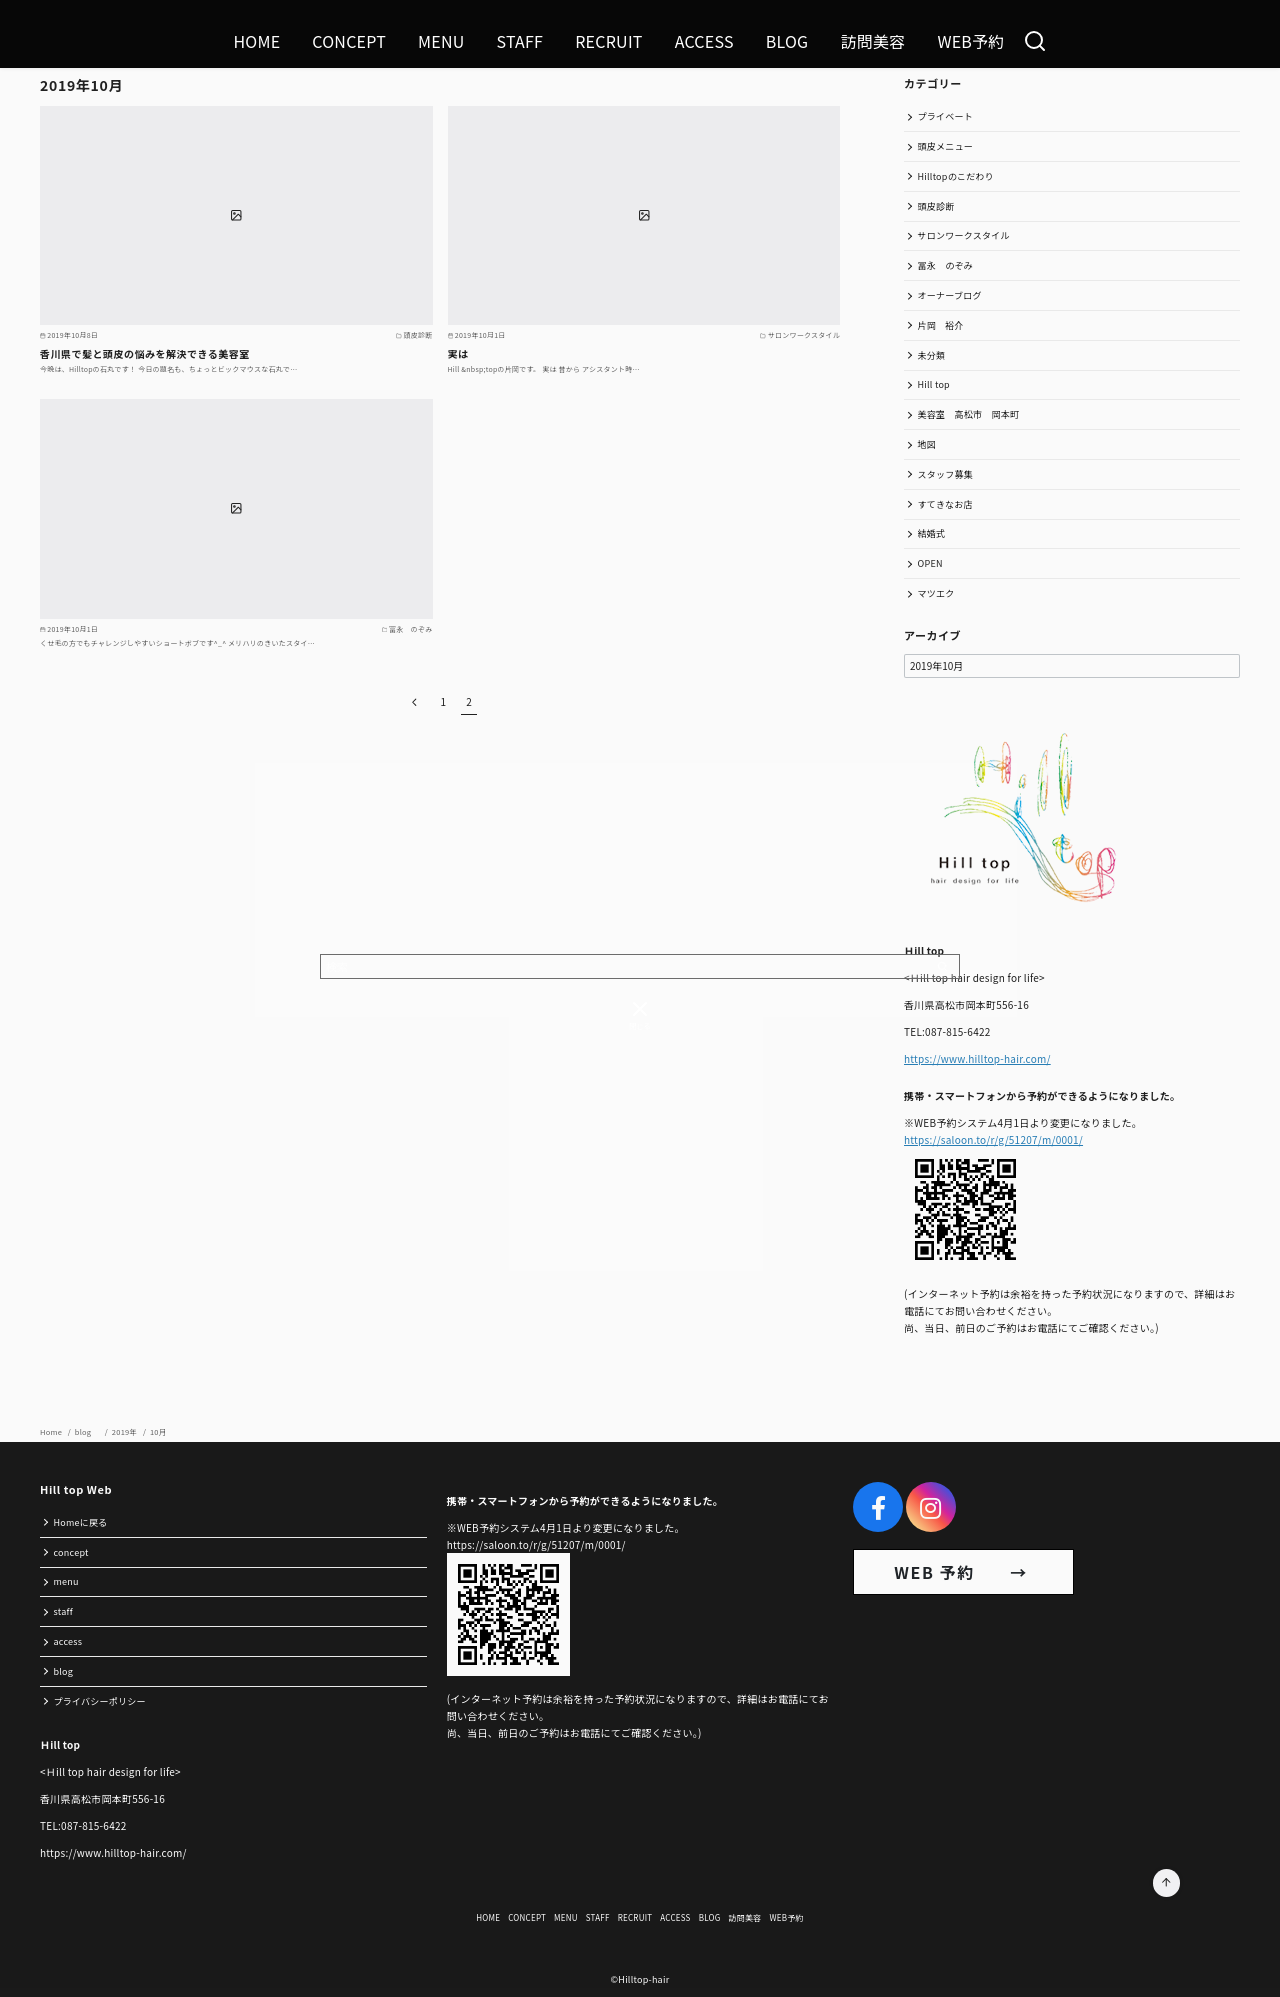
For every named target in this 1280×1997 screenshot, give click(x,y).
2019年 (125, 1431)
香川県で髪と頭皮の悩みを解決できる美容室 (145, 353)
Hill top (934, 384)
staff (63, 1611)
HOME (256, 41)
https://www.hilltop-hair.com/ (977, 1058)
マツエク (936, 593)
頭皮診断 (936, 206)
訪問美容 (872, 41)
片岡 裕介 (941, 325)
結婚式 (932, 533)
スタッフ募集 (946, 474)
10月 (158, 1431)
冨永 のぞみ (946, 265)
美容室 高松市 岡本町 (969, 414)
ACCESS (704, 41)
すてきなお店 (945, 504)
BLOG (787, 41)
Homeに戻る (81, 1522)
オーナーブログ (950, 295)
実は (458, 353)
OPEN (930, 563)
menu (66, 1581)
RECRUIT (609, 41)
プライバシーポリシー (100, 1701)
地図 (927, 444)
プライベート (946, 116)
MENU (441, 41)
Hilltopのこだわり (956, 176)
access (68, 1641)
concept (71, 1552)
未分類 (932, 355)
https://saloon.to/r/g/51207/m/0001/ (993, 1139)
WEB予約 (970, 41)
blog (88, 1431)
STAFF (520, 41)
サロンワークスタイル (964, 235)
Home (52, 1431)
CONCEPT (349, 41)
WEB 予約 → (963, 1572)
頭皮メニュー (946, 146)
